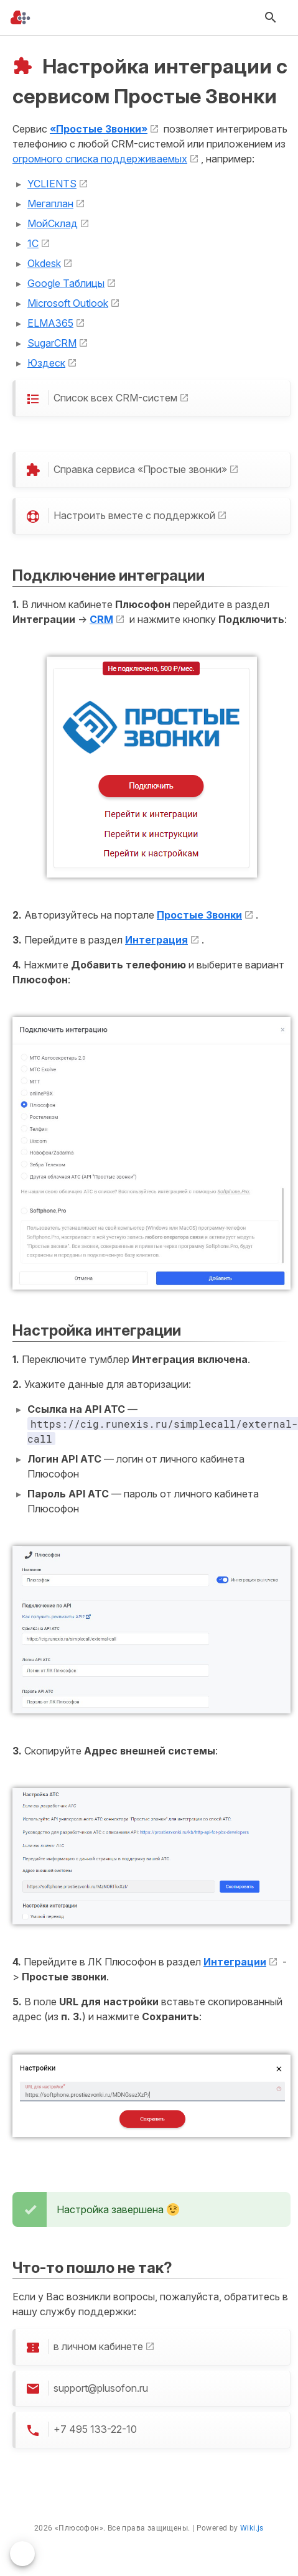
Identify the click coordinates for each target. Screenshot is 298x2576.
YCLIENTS (52, 183)
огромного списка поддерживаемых (99, 158)
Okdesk (44, 263)
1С (33, 243)
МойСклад (52, 223)
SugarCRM (52, 343)
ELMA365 (50, 323)
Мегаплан (50, 203)
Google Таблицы (66, 283)
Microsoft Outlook (67, 303)
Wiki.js (252, 2528)
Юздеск (46, 363)
